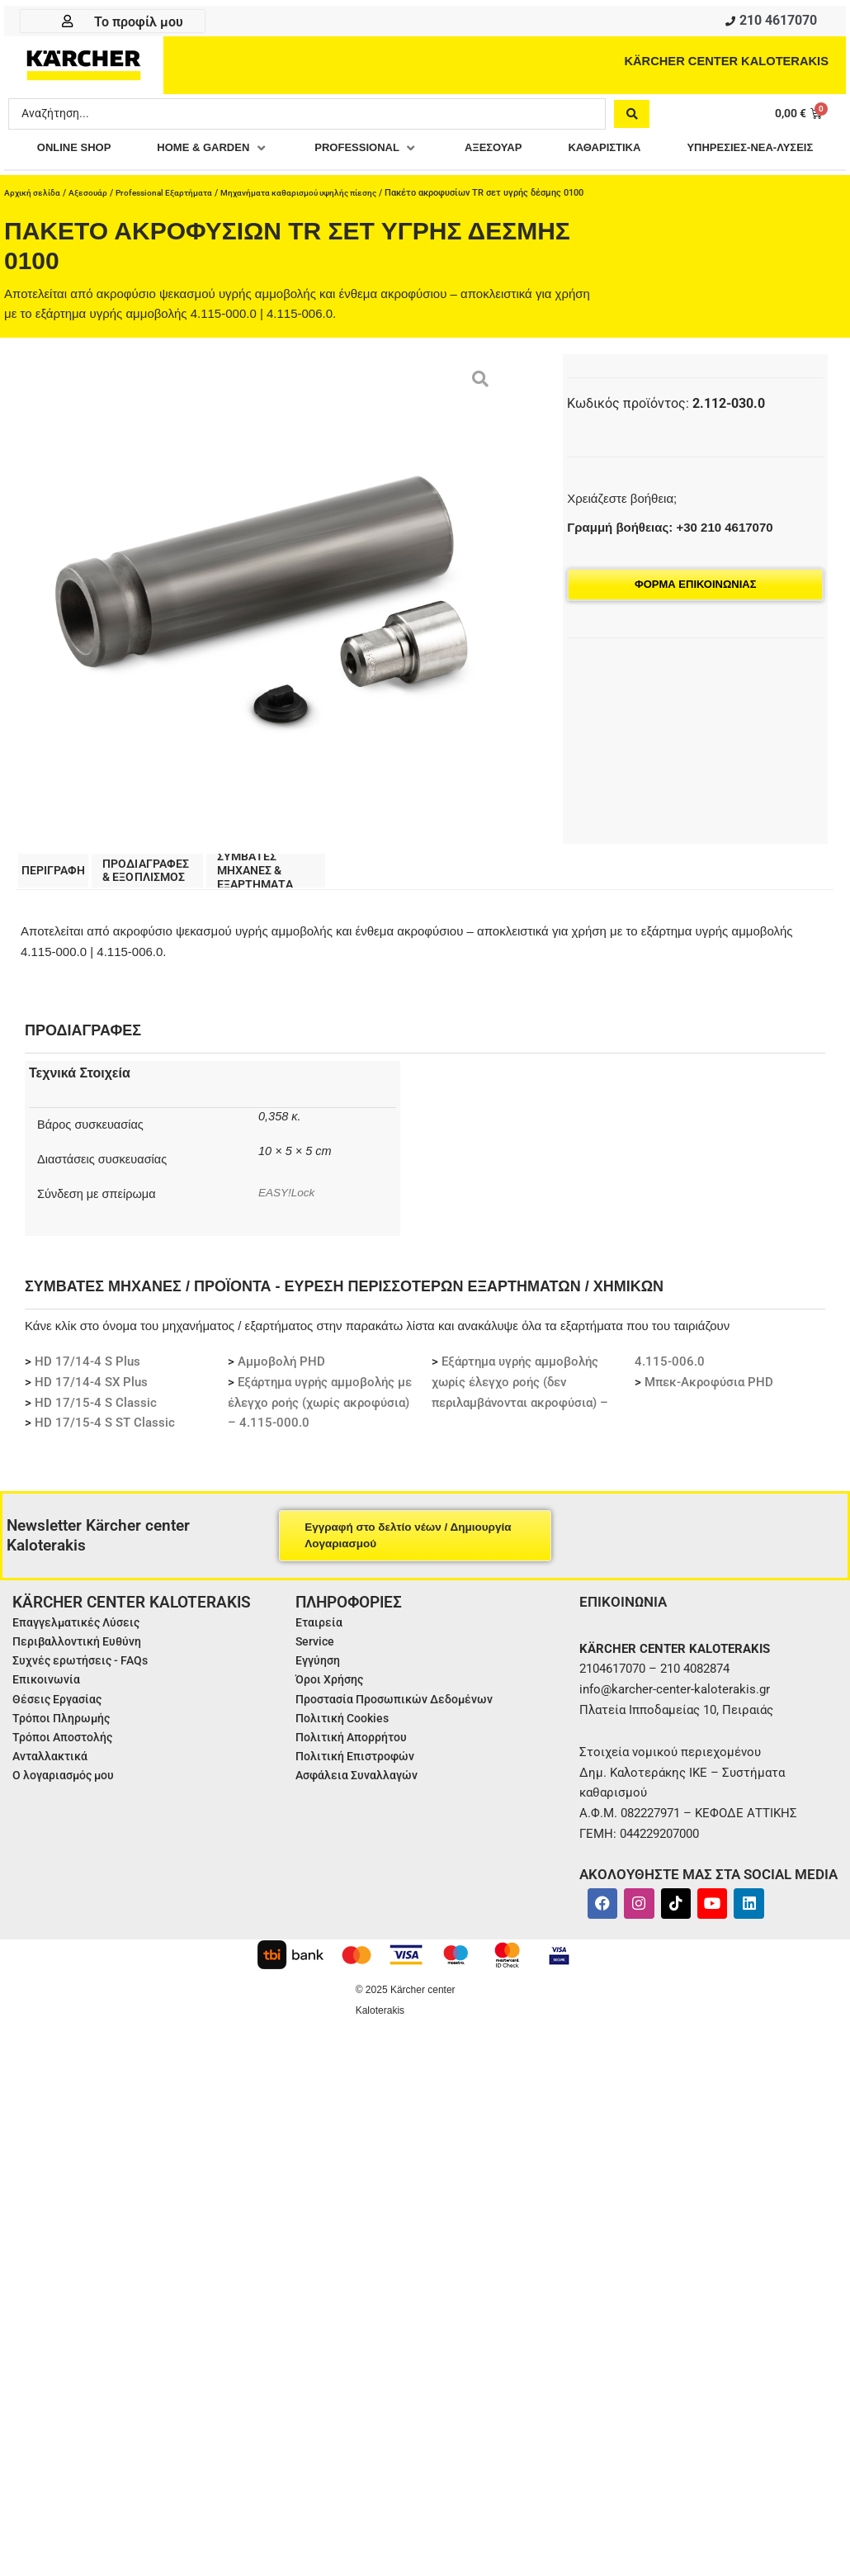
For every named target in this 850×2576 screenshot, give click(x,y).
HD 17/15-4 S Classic (96, 1437)
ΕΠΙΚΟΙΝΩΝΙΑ (625, 1637)
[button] (288, 151)
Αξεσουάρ (92, 225)
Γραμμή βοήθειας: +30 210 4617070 (669, 559)
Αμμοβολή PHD (281, 1397)
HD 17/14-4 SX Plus (91, 1416)
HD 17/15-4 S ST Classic (105, 1458)
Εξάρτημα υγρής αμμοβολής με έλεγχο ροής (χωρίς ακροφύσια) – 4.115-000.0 (320, 1437)
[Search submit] (631, 116)
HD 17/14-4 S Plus (87, 1397)
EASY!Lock (288, 1227)
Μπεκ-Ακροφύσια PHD (709, 1416)
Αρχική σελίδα (34, 225)
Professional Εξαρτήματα (172, 225)
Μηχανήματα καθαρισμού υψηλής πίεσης (318, 225)
